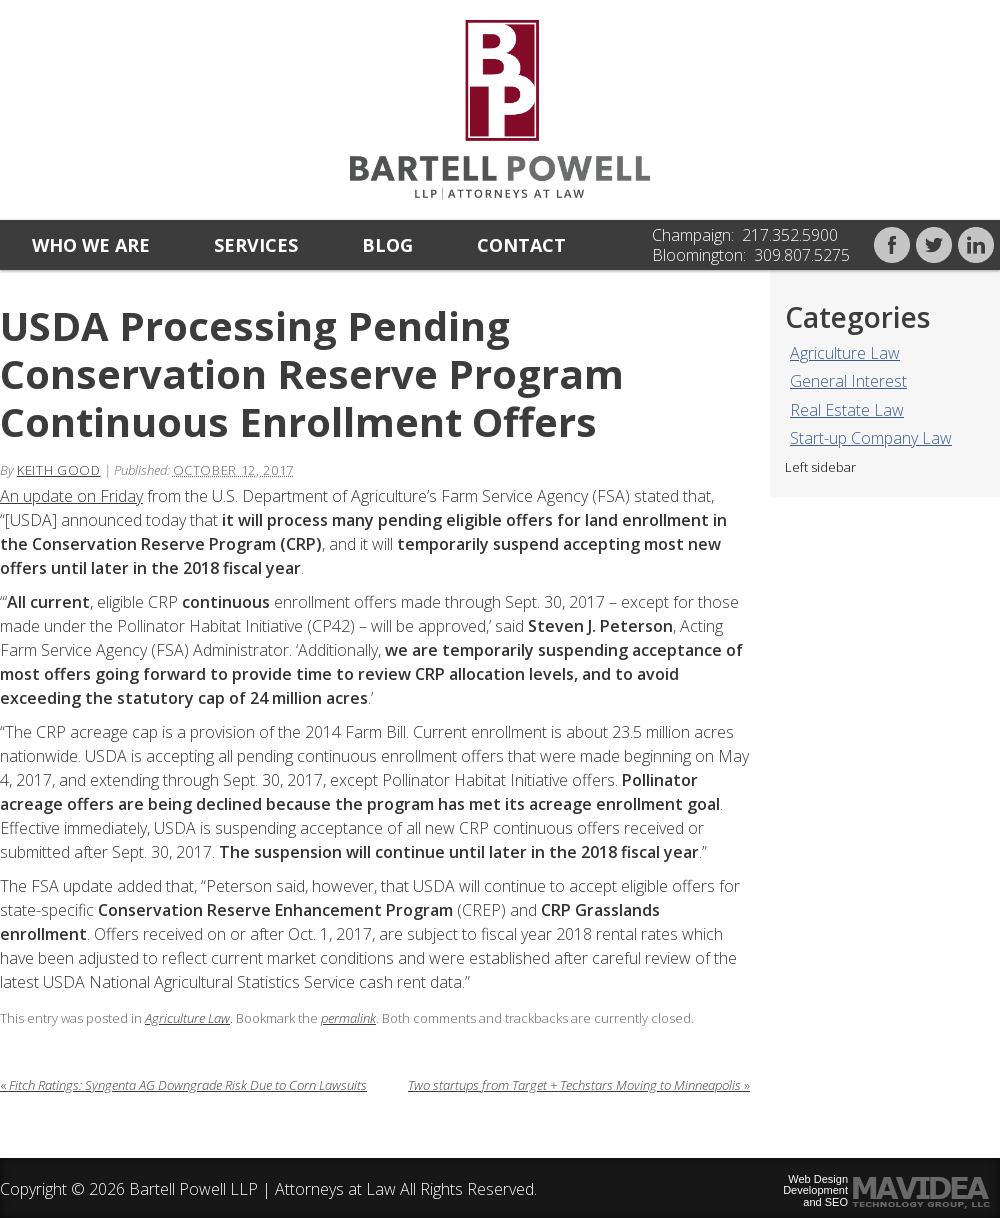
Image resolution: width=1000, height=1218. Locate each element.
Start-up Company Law (871, 438)
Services (256, 245)
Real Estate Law (847, 410)
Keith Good (59, 470)
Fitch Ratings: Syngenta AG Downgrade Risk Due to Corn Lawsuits (183, 1085)
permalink (348, 1018)
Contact (521, 245)
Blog (387, 245)
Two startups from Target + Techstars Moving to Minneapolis (579, 1085)
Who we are (91, 245)
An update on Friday (71, 496)
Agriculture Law (845, 353)
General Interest (848, 381)
